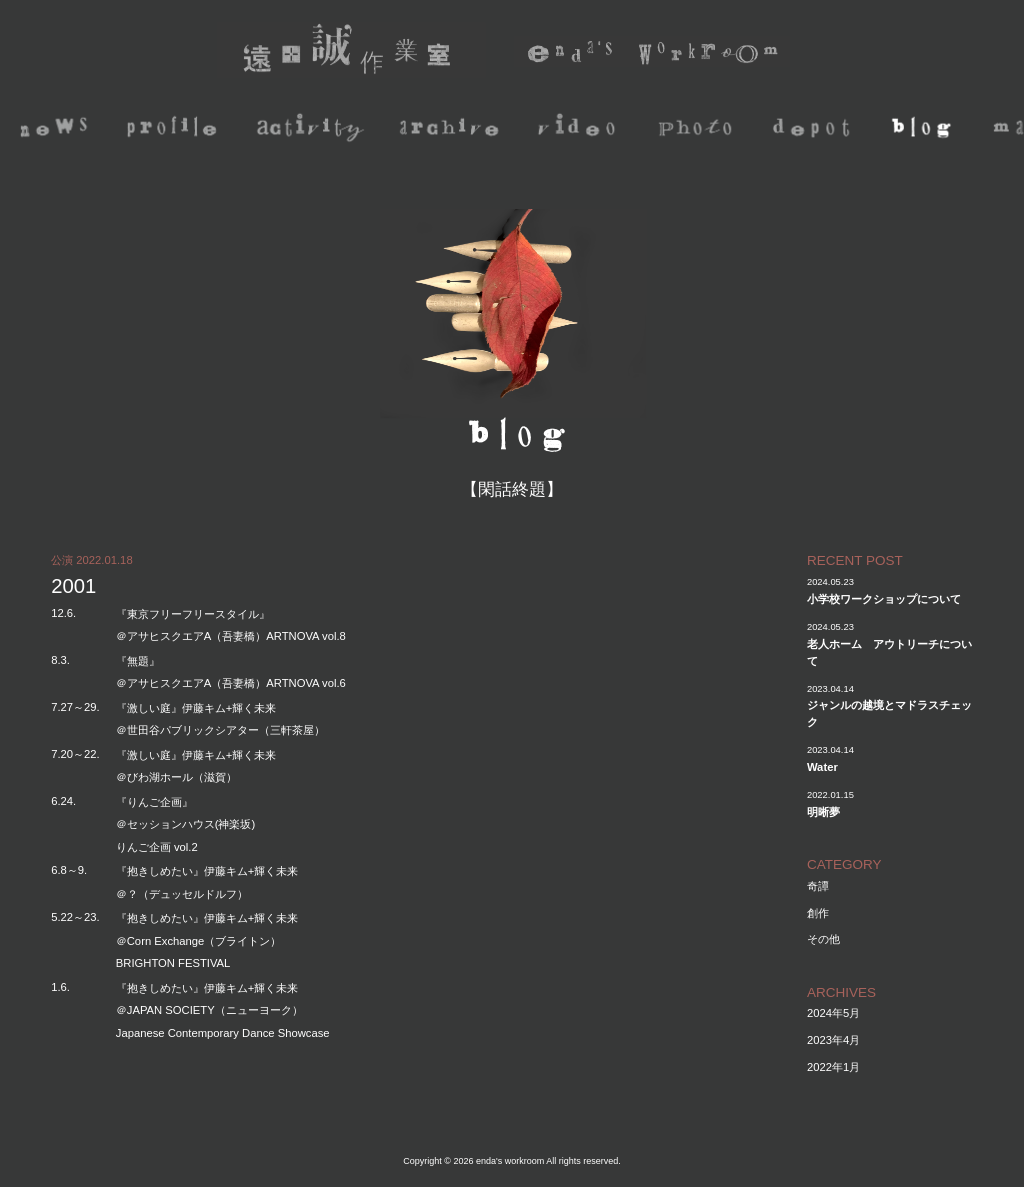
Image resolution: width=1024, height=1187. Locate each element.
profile (175, 129)
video (579, 129)
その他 (823, 939)
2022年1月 (833, 1067)
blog (926, 129)
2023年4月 (833, 1040)
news (55, 129)
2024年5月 (833, 1013)
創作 (818, 913)
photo (698, 129)
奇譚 (818, 886)
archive (454, 129)
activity (314, 129)
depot (816, 129)
